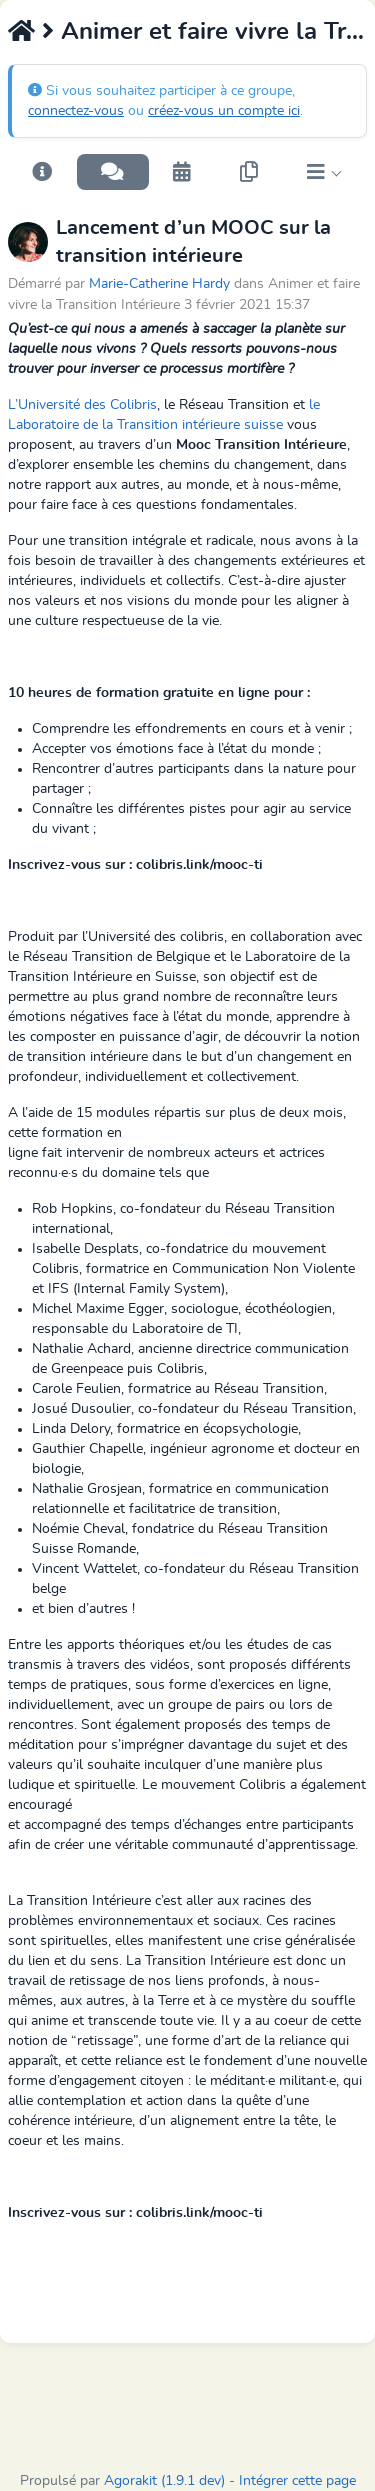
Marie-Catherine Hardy (159, 283)
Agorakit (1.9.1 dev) (164, 2481)
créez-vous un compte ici (224, 111)
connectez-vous (76, 111)
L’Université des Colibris (82, 405)
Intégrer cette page (297, 2481)
